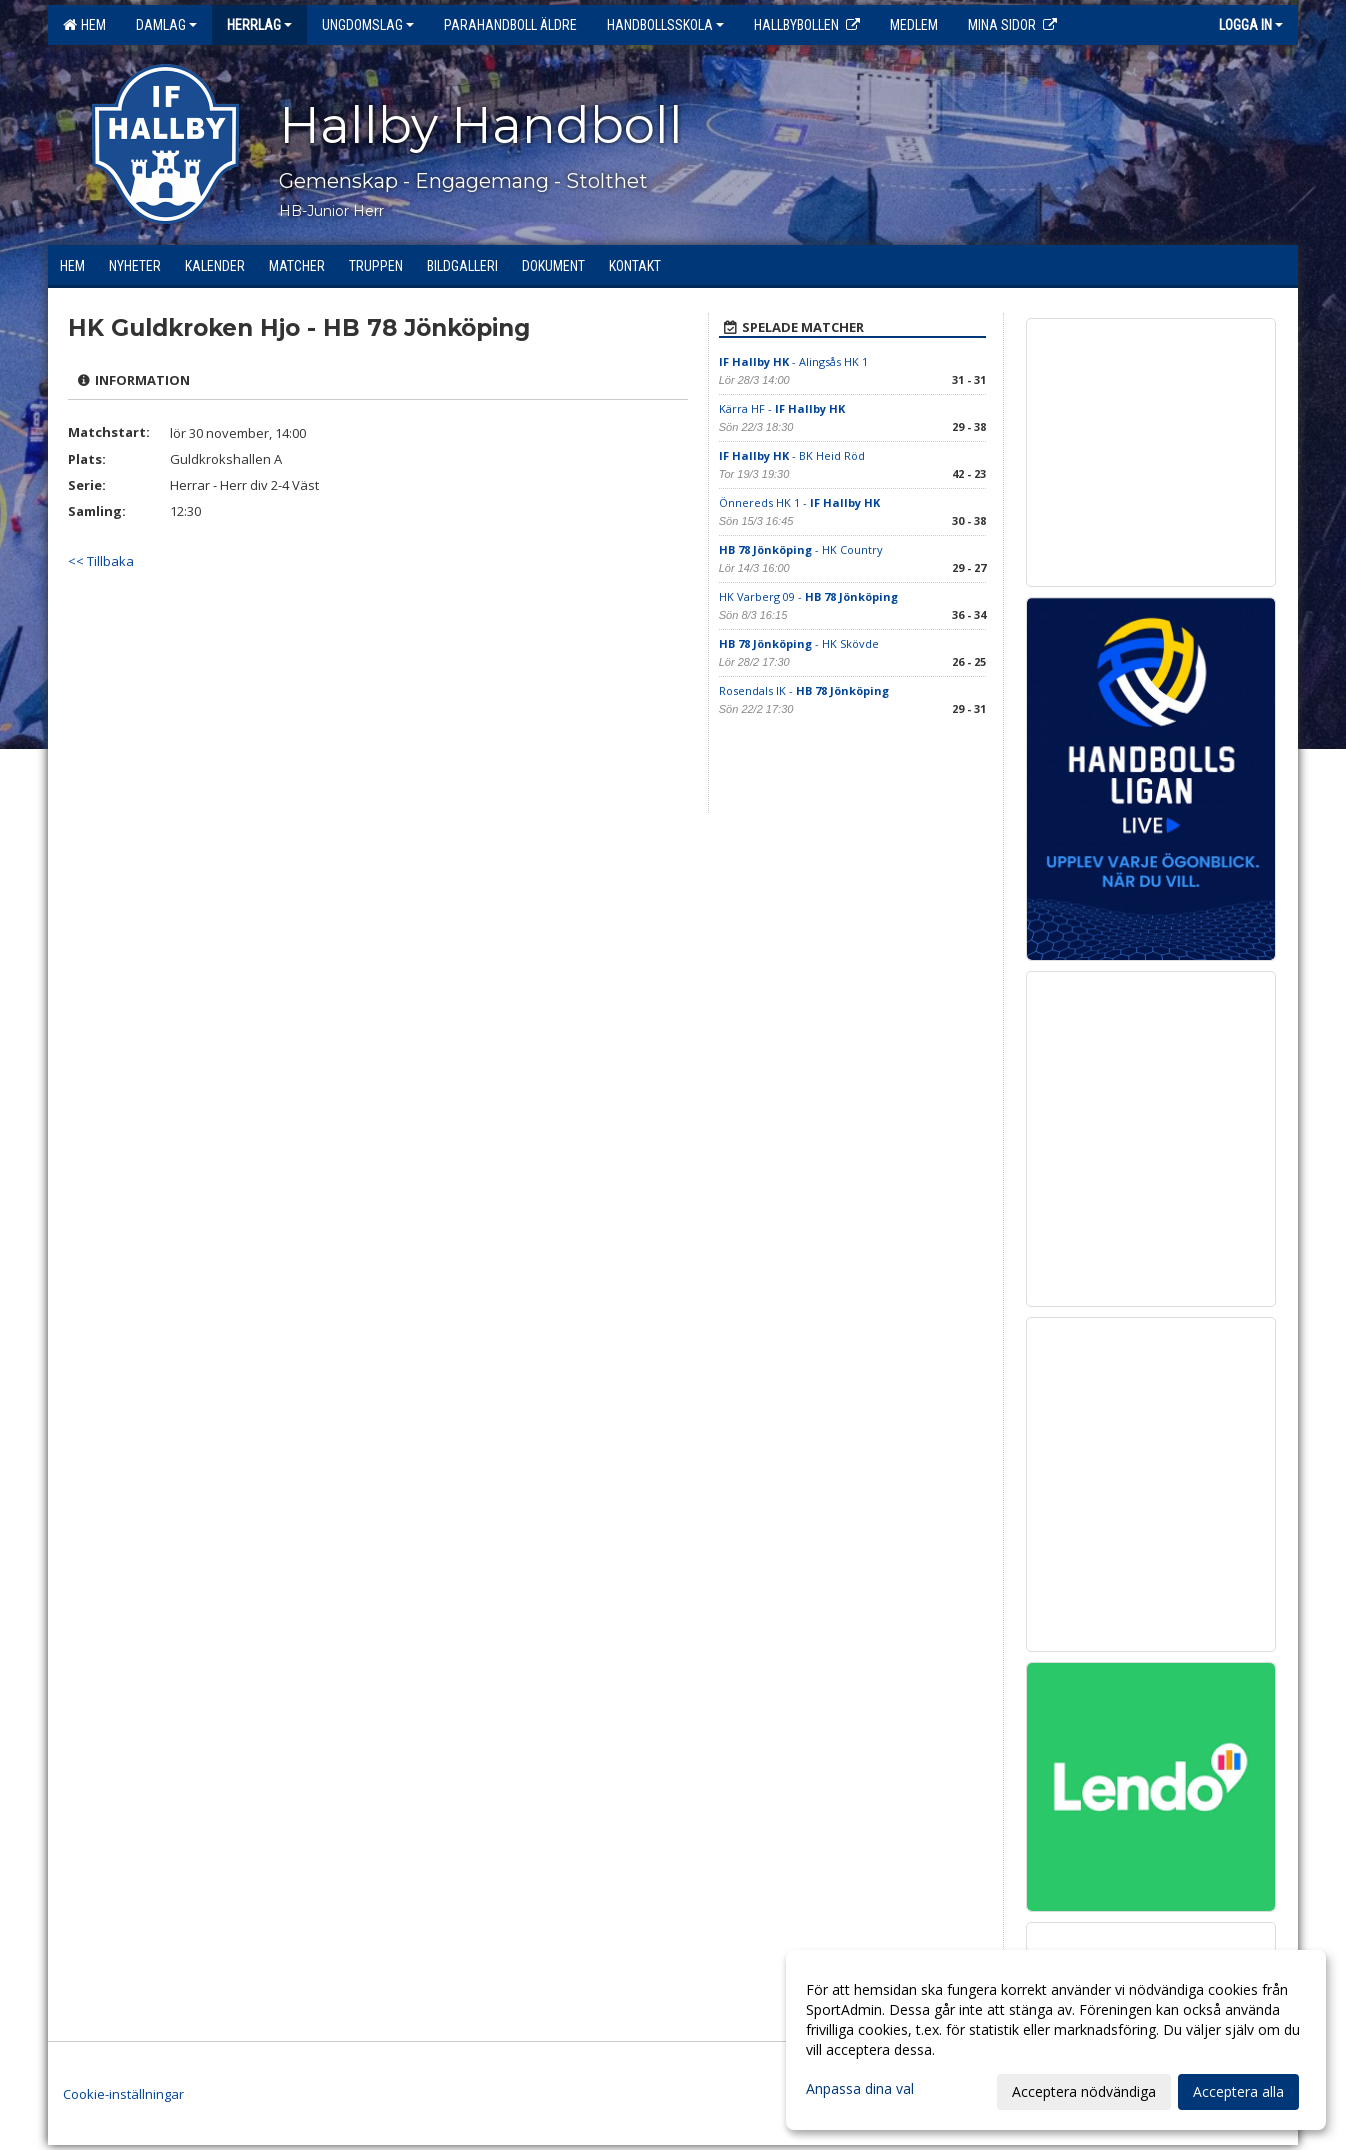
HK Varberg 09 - (808, 596)
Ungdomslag (368, 25)
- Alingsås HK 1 (793, 361)
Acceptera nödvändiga (1084, 2091)
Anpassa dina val (860, 2089)
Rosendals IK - (804, 690)
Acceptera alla (1238, 2091)
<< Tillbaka (101, 561)
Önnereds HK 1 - (799, 502)
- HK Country (801, 549)
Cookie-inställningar (123, 2094)
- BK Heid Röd (792, 455)
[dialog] (1056, 2040)
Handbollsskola (665, 25)
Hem (84, 25)
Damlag (166, 25)
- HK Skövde (799, 643)
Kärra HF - (782, 408)
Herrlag (259, 25)
